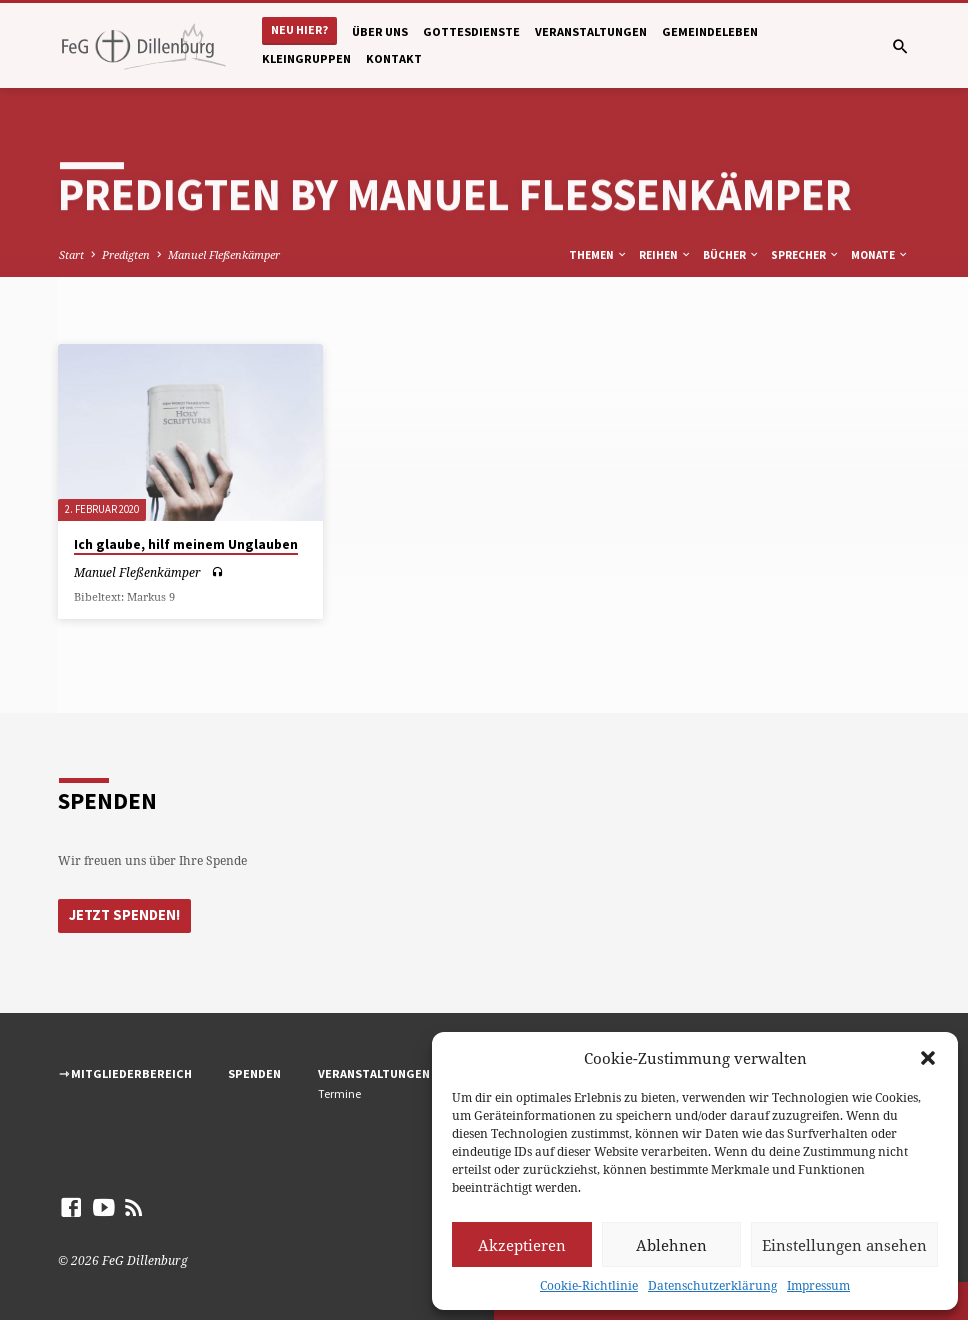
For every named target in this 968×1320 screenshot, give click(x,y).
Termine (339, 1093)
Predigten (126, 254)
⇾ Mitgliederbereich (125, 1073)
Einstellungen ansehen (844, 1245)
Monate (880, 255)
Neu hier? (299, 29)
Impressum (818, 1285)
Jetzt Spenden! (124, 915)
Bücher (731, 255)
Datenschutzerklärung (712, 1285)
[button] (928, 1058)
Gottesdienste (471, 31)
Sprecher (805, 255)
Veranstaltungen (591, 31)
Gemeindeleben (710, 31)
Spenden (254, 1073)
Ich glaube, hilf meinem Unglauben (186, 544)
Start (71, 254)
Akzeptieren (522, 1245)
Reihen (665, 255)
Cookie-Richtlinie (589, 1285)
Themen (598, 255)
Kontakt (394, 58)
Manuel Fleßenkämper (224, 254)
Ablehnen (671, 1245)
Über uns (380, 31)
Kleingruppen (306, 58)
